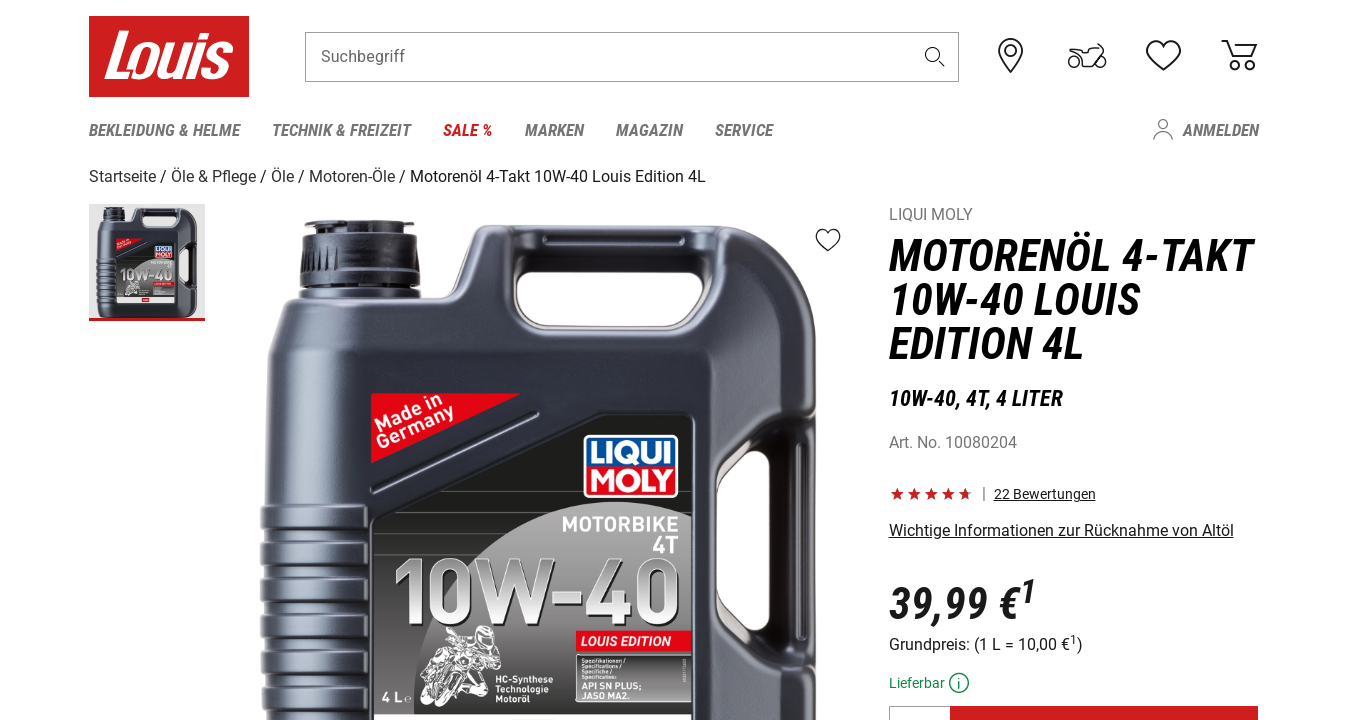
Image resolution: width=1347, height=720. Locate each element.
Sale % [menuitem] (468, 130)
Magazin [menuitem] (649, 130)
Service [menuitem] (744, 130)
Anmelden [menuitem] (1221, 130)
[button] (934, 56)
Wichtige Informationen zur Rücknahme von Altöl (1061, 530)
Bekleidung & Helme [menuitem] (164, 130)
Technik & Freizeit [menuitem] (341, 130)
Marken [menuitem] (554, 130)
